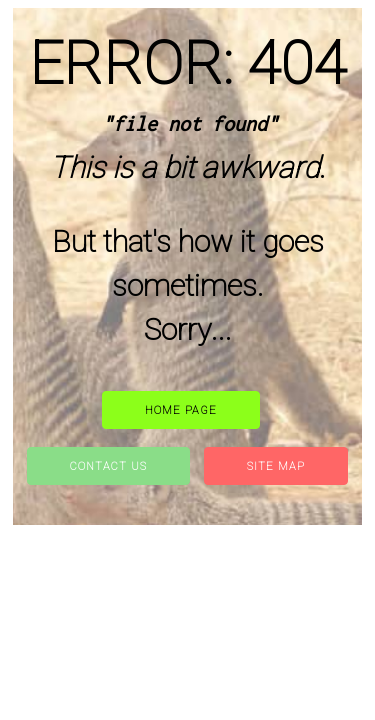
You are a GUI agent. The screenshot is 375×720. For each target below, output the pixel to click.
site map (276, 466)
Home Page (181, 410)
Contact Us (108, 466)
